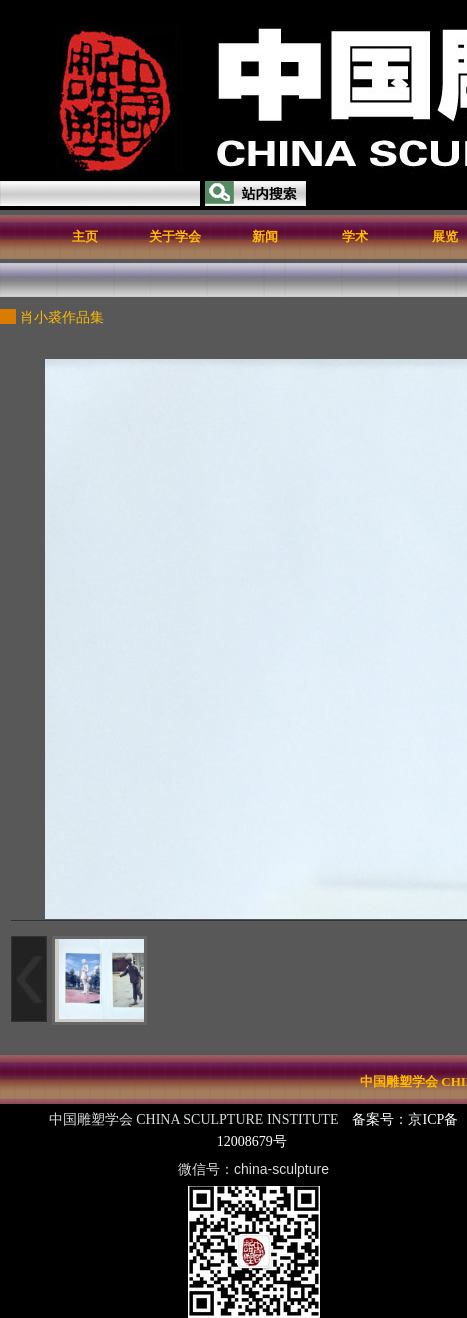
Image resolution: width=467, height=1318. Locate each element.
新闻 (265, 236)
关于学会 (175, 236)
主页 (85, 236)
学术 (355, 236)
